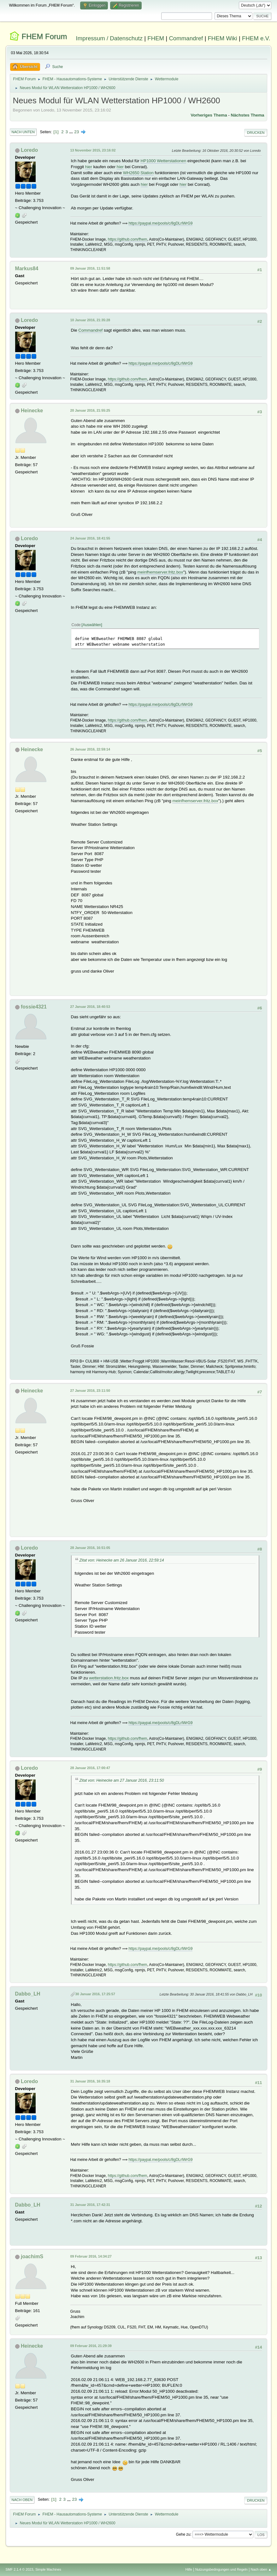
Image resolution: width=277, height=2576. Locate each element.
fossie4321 (34, 1006)
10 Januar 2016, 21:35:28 (90, 320)
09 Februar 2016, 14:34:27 (91, 2256)
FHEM (155, 38)
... (71, 131)
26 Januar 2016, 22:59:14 (90, 749)
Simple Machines (48, 2569)
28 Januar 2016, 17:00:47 (90, 1768)
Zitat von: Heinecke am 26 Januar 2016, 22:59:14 (122, 1560)
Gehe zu (183, 2534)
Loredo (29, 150)
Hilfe (188, 2569)
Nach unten (23, 132)
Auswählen (92, 625)
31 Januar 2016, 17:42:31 (90, 2205)
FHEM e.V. (256, 38)
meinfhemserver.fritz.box (160, 572)
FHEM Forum (44, 36)
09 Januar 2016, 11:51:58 (90, 268)
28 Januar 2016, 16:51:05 (90, 1548)
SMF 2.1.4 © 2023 (19, 2569)
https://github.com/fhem (127, 239)
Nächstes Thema (247, 115)
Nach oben (22, 2500)
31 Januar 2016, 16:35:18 (90, 2081)
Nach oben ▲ (261, 2569)
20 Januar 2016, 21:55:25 (90, 410)
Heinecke (32, 410)
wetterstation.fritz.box (109, 1678)
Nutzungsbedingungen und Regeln (221, 2569)
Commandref (186, 38)
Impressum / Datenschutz (109, 38)
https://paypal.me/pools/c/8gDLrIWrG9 (160, 223)
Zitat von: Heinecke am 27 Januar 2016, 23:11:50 (122, 1780)
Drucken (255, 132)
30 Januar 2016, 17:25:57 (95, 1994)
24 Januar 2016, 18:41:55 (90, 538)
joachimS (32, 2256)
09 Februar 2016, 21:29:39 (91, 2346)
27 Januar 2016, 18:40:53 (90, 1006)
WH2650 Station (138, 172)
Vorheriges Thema (209, 115)
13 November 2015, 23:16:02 (93, 150)
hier (88, 166)
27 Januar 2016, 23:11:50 (90, 1390)
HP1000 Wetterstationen (163, 160)
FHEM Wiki (222, 38)
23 (76, 131)
